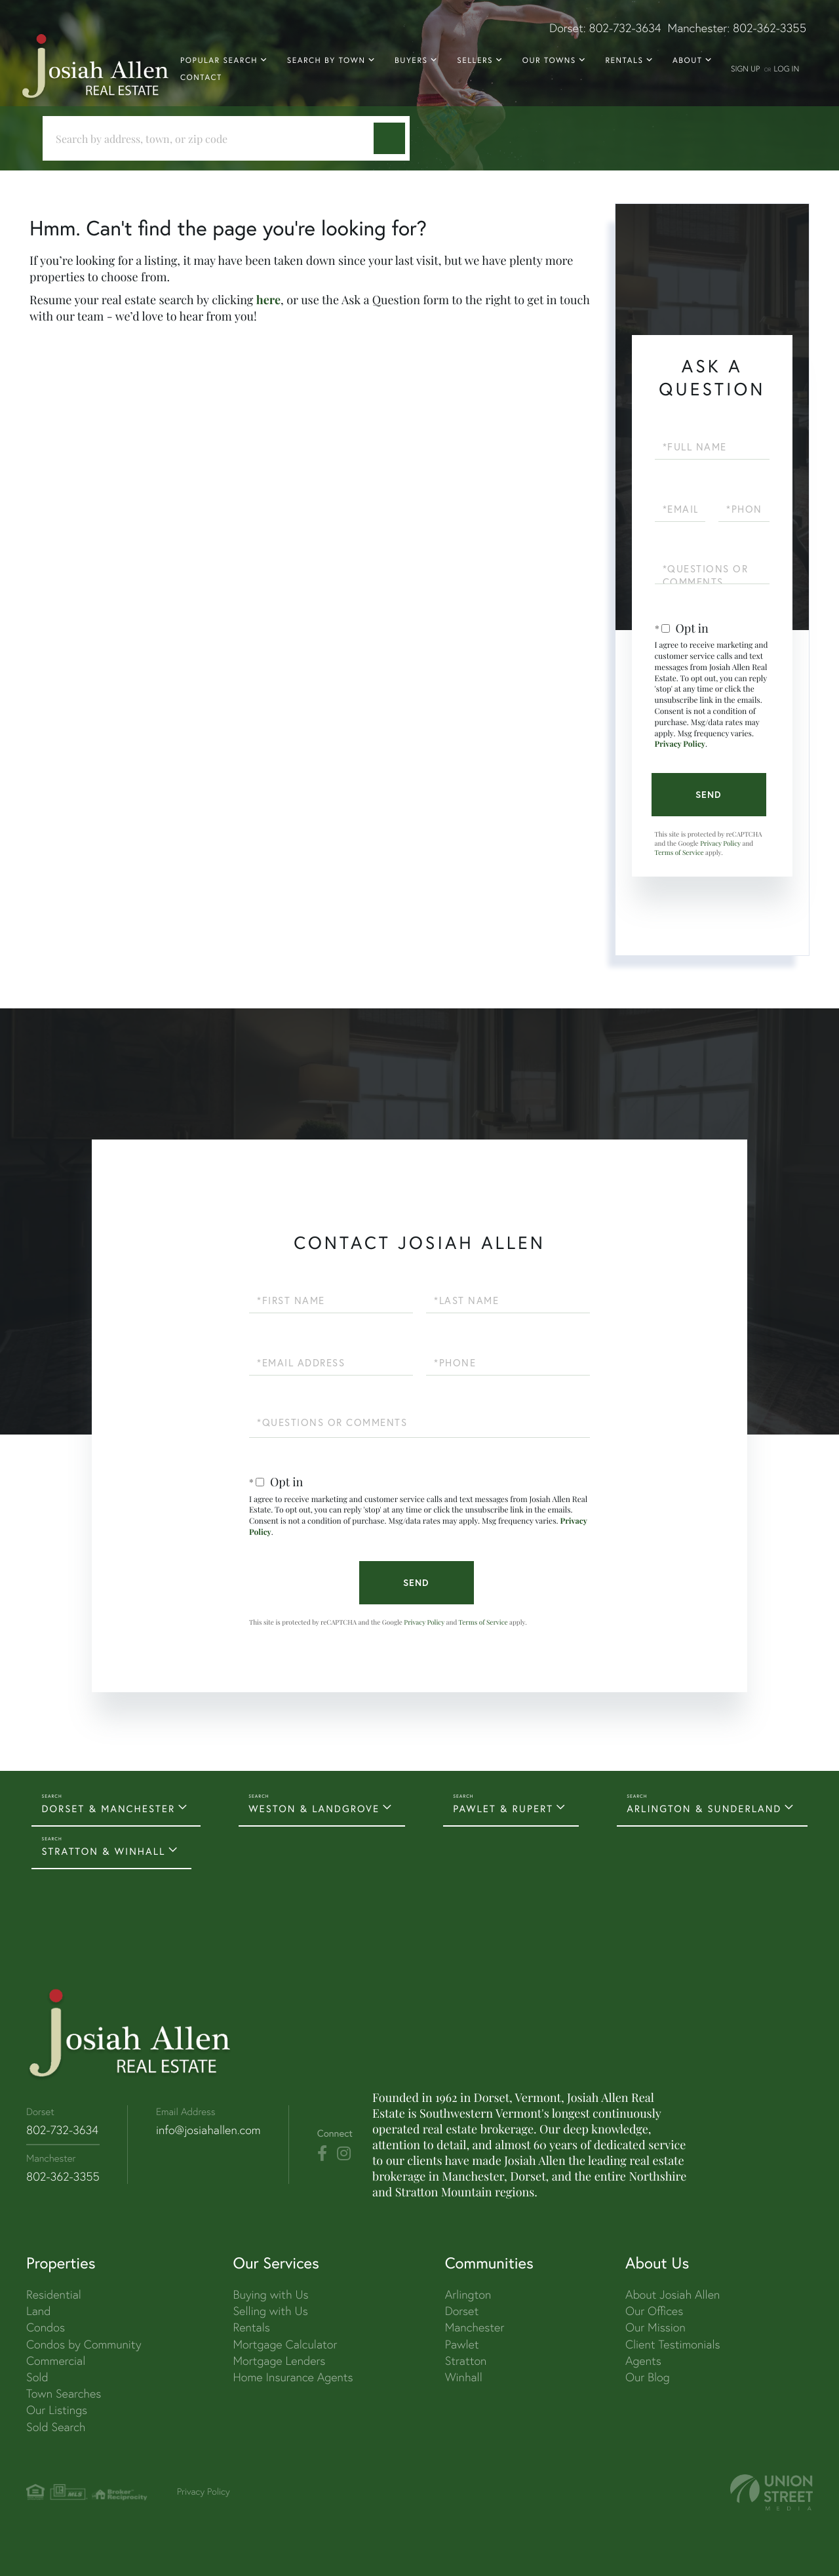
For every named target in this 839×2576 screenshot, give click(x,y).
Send (708, 795)
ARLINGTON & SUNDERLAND (704, 1808)
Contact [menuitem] (201, 78)
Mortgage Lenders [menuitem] (279, 2360)
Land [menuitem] (38, 2310)
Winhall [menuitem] (463, 2377)
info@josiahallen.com (208, 2129)
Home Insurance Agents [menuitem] (293, 2377)
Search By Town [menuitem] (326, 61)
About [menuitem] (687, 61)
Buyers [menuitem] (411, 61)
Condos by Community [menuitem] (83, 2344)
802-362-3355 (769, 27)
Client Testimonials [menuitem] (672, 2344)
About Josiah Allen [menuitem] (672, 2294)
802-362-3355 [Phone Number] (63, 2176)
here (268, 299)
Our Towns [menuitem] (549, 61)
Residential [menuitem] (53, 2294)
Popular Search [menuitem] (219, 61)
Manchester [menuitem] (475, 2327)
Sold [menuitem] (37, 2377)
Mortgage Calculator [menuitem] (285, 2344)
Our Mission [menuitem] (655, 2327)
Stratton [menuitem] (466, 2360)
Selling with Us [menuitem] (270, 2310)
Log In (786, 68)
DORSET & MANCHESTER (108, 1808)
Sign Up (745, 68)
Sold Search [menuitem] (56, 2426)
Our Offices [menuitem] (654, 2310)
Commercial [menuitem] (55, 2360)
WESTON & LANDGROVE (314, 1808)
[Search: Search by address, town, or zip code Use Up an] (213, 138)
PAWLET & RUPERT (503, 1808)
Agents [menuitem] (643, 2360)
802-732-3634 (625, 27)
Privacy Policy (680, 744)
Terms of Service (679, 852)
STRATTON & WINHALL (103, 1851)
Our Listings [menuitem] (56, 2409)
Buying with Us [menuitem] (270, 2294)
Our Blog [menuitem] (647, 2377)
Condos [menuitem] (45, 2327)
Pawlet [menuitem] (462, 2344)
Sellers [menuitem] (475, 61)
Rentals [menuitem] (624, 61)
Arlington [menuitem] (468, 2294)
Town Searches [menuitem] (63, 2393)
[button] (389, 138)
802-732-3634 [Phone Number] (62, 2129)
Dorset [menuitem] (462, 2310)
